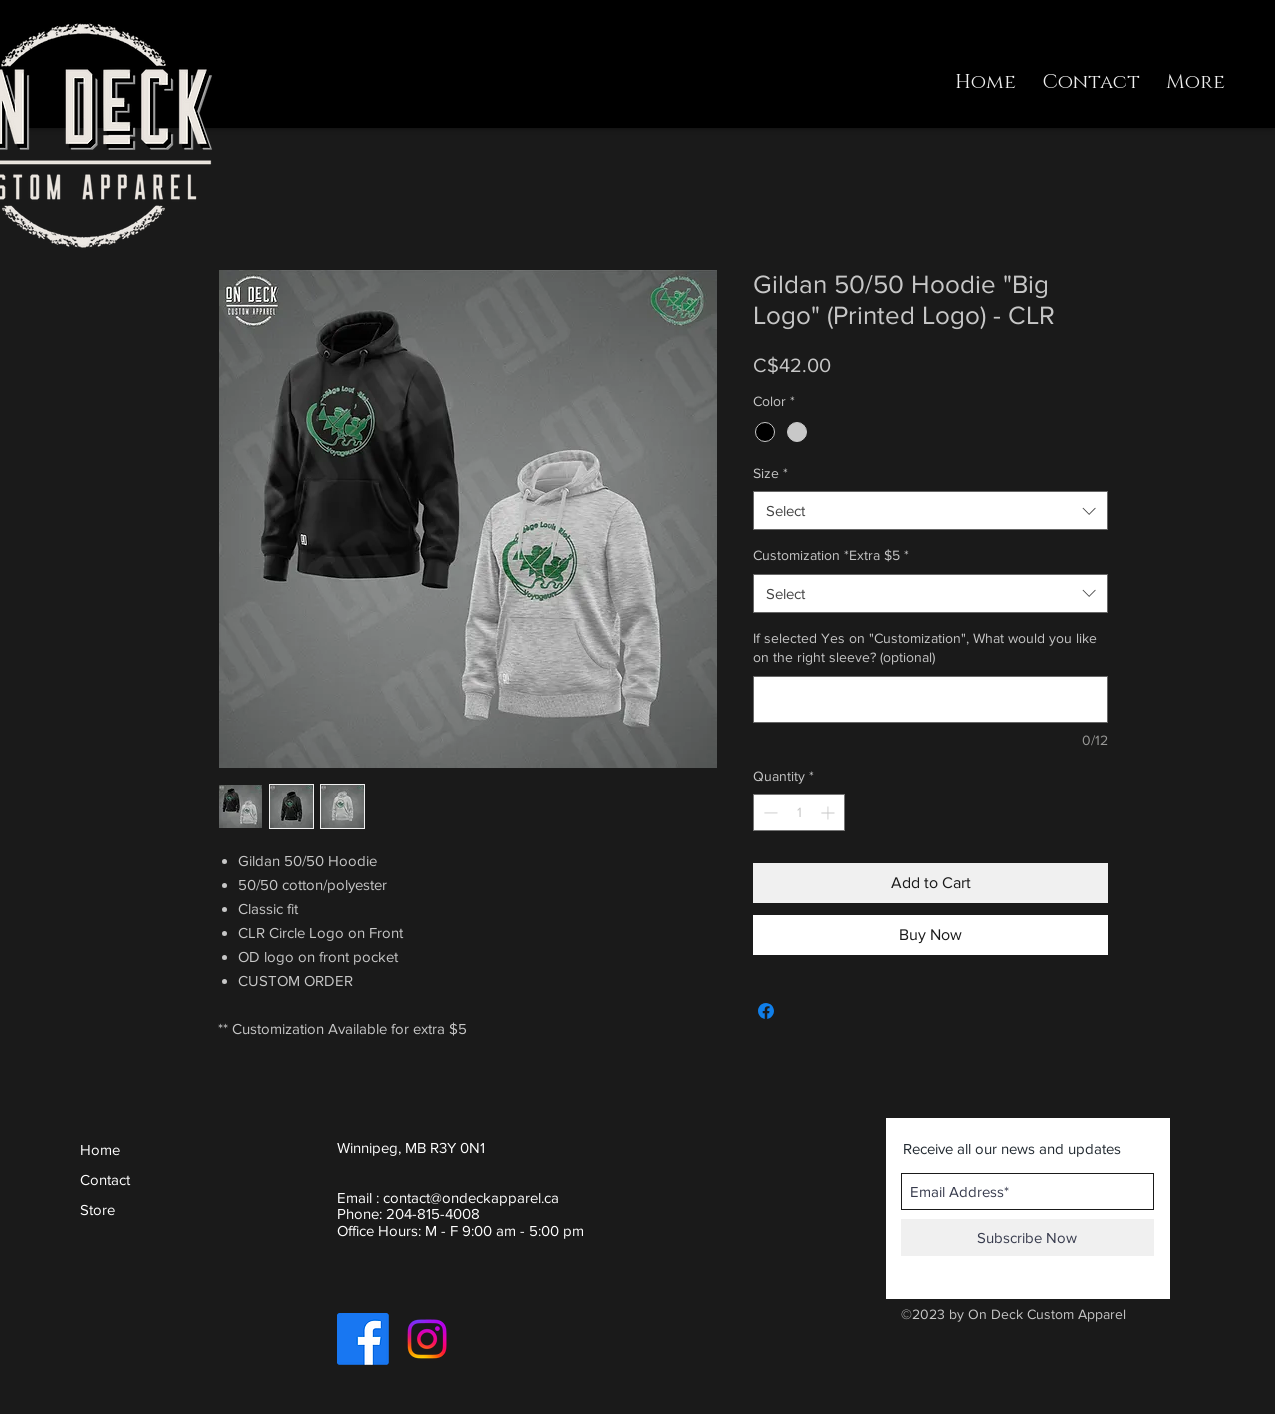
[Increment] (829, 812)
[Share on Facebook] (766, 1011)
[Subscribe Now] (1027, 1237)
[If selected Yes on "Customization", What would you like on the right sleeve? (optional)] (930, 699)
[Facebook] (363, 1339)
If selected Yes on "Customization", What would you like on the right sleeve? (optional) (925, 648)
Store (97, 1209)
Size (770, 473)
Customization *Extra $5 (831, 555)
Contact (105, 1179)
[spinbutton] (799, 812)
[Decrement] (768, 812)
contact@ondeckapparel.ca (471, 1197)
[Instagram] (427, 1339)
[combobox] (930, 510)
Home (100, 1149)
